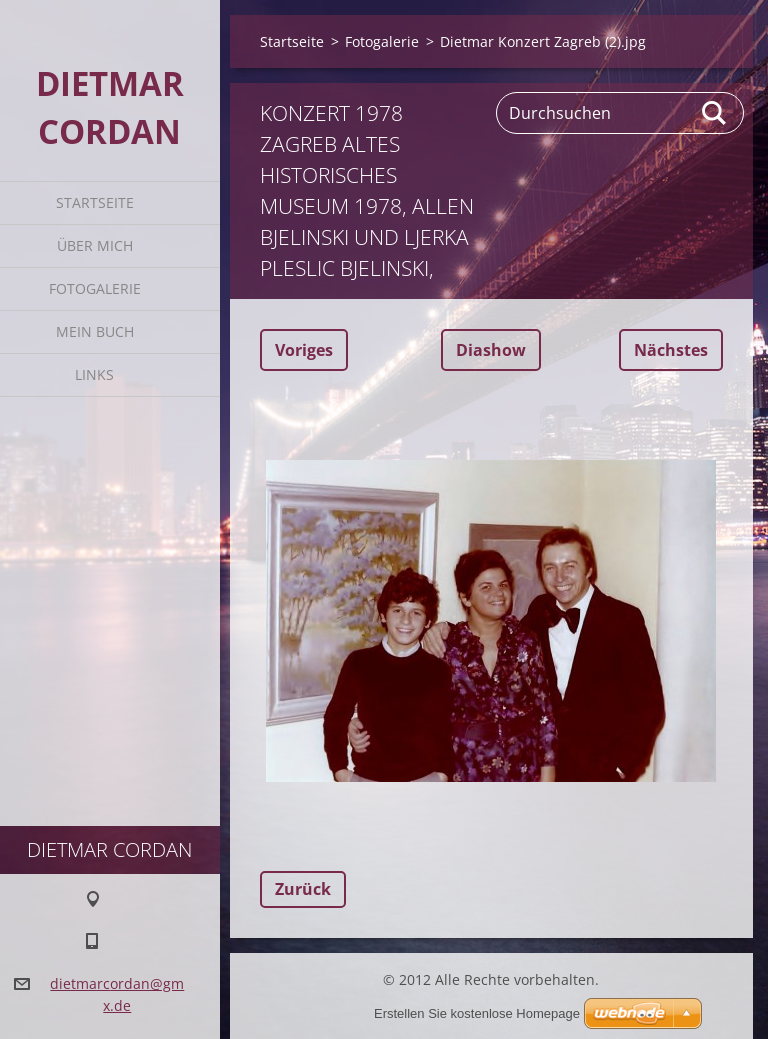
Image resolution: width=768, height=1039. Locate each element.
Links (94, 374)
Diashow (491, 350)
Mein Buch (95, 331)
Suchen (715, 113)
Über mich (95, 245)
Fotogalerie (95, 288)
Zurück (303, 889)
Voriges (304, 350)
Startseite (95, 202)
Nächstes (671, 350)
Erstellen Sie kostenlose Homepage (477, 1013)
